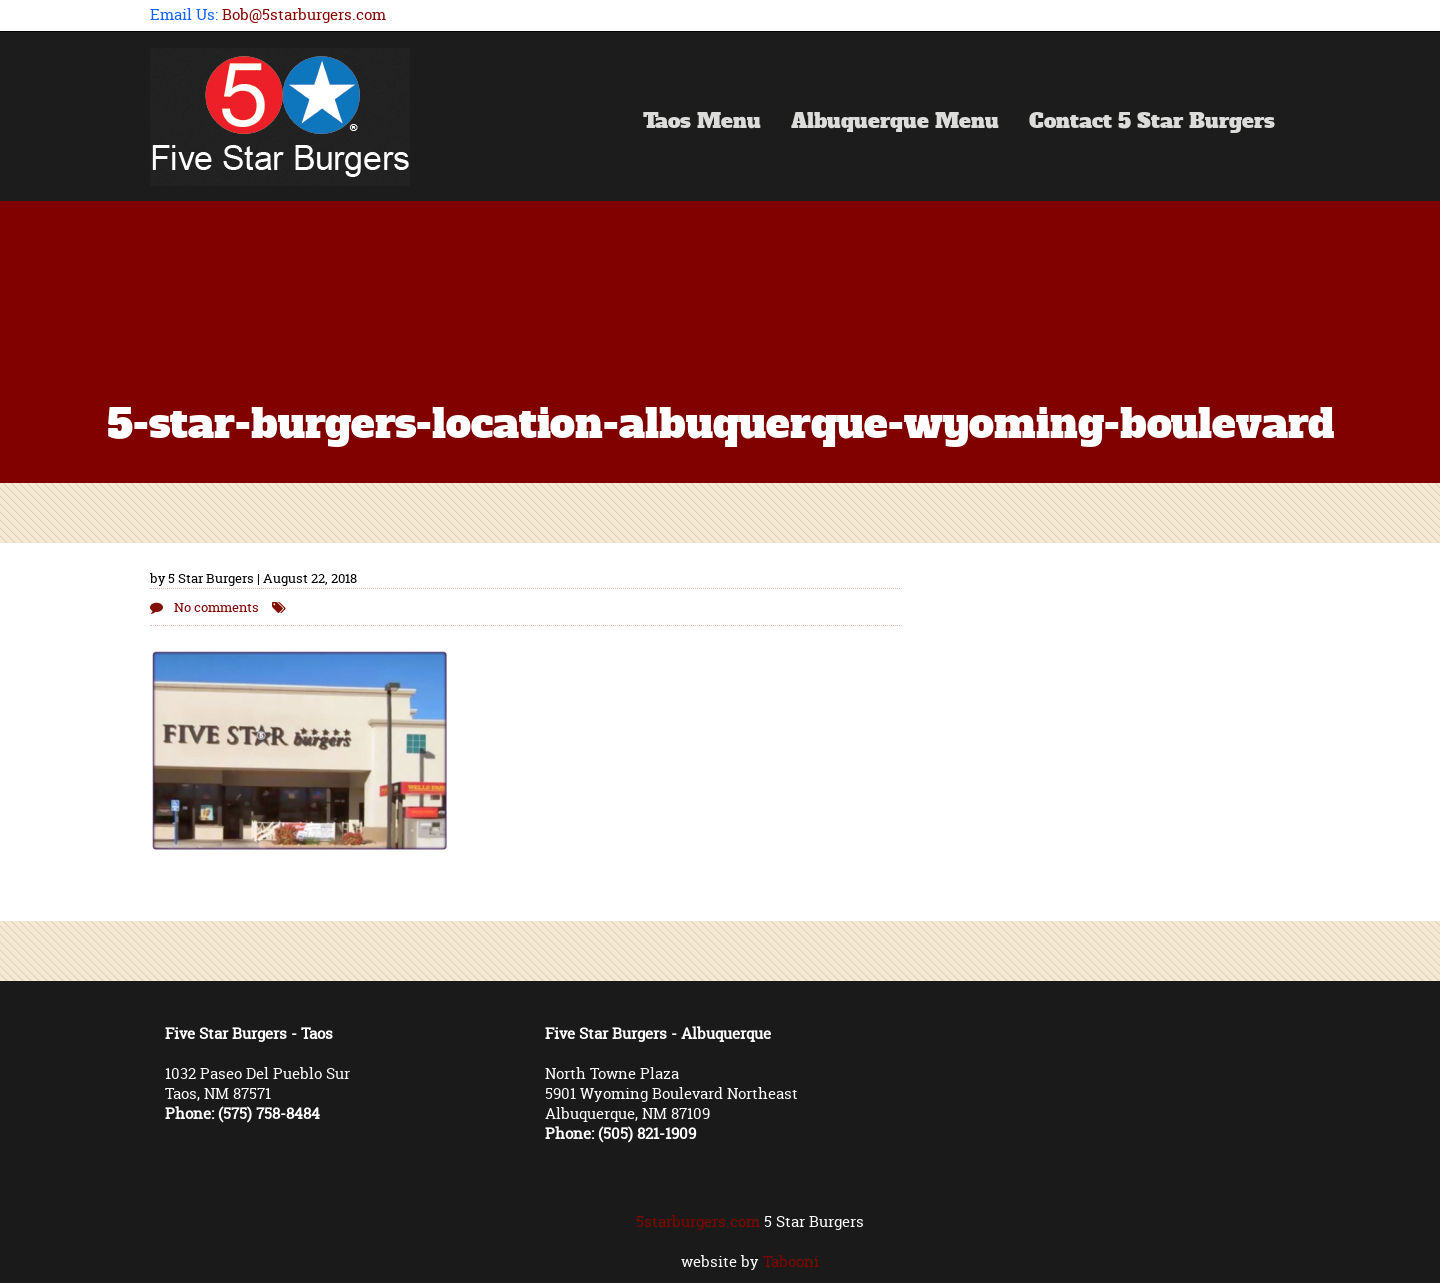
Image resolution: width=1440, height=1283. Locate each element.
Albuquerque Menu (895, 123)
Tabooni (791, 1261)
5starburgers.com (698, 1221)
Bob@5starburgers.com (304, 14)
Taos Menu (702, 123)
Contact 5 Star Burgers (1152, 123)
